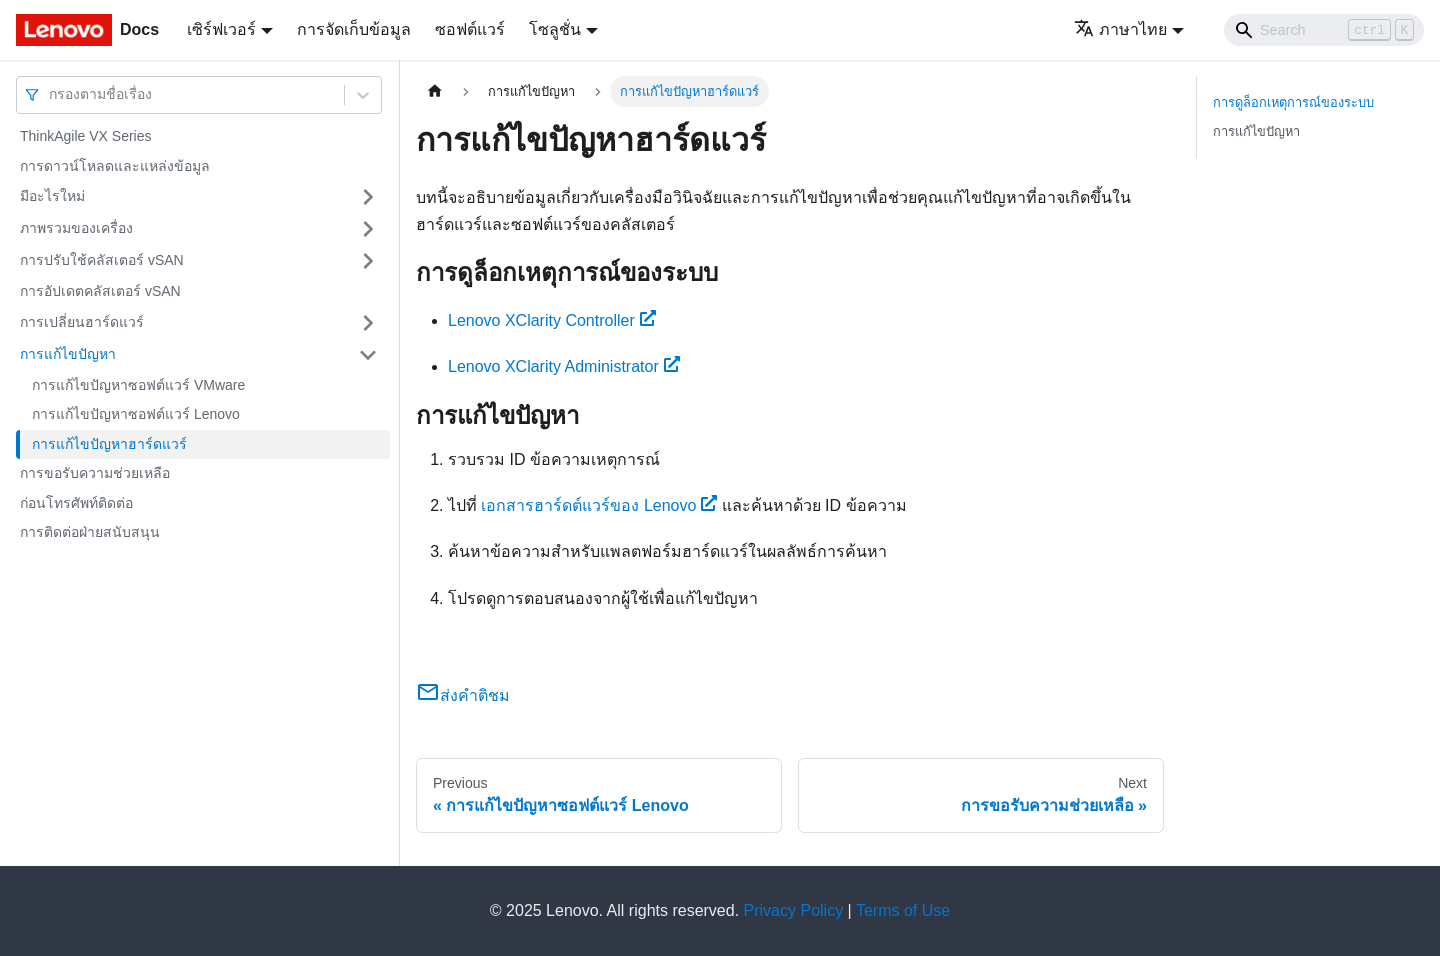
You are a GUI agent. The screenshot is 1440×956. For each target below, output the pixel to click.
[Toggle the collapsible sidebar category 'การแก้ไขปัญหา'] (368, 355)
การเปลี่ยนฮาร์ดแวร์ (82, 322)
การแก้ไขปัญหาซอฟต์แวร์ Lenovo (136, 414)
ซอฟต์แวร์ (470, 29)
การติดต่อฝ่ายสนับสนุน (90, 532)
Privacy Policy (794, 910)
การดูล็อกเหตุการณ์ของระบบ (1293, 102)
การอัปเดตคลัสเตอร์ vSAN (100, 291)
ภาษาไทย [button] (1120, 29)
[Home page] (435, 91)
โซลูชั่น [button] (555, 29)
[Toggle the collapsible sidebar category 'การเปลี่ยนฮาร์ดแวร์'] (368, 323)
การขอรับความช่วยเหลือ (95, 473)
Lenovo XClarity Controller (552, 320)
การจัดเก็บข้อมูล (354, 29)
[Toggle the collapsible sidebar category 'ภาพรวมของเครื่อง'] (368, 229)
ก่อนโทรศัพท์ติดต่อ (76, 503)
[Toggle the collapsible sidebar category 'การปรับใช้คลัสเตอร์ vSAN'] (368, 261)
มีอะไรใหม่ (52, 196)
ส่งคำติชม (463, 695)
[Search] (1324, 30)
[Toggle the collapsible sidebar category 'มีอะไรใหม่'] (368, 197)
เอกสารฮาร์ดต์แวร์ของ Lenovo (599, 505)
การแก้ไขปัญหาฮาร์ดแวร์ (109, 444)
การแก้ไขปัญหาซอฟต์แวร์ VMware (138, 385)
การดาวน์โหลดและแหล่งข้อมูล (115, 166)
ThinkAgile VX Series (86, 136)
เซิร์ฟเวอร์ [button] (221, 29)
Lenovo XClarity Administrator (564, 366)
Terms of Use (903, 910)
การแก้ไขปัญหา (68, 354)
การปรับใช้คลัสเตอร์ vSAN (102, 260)
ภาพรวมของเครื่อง (76, 228)
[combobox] (51, 94)
